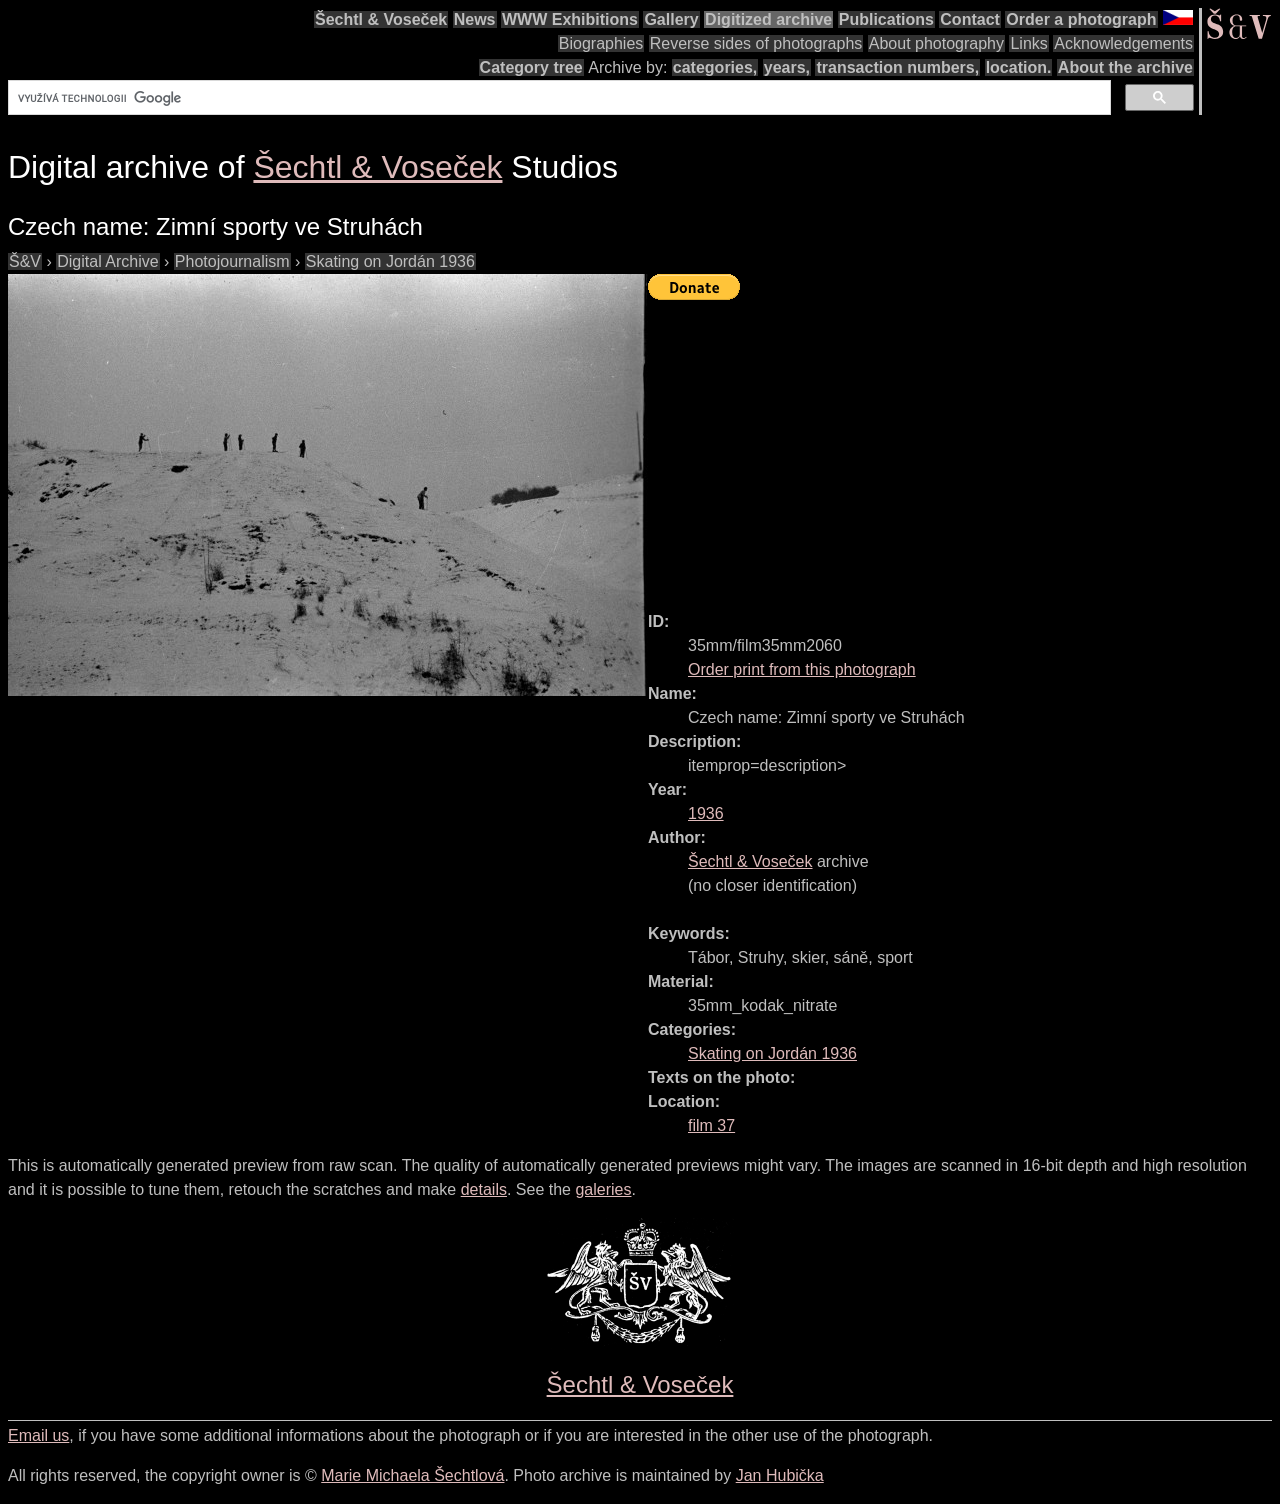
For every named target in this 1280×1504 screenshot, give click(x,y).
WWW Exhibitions (570, 19)
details (484, 1189)
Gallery (671, 19)
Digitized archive (768, 19)
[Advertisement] (964, 447)
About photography (936, 43)
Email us (38, 1435)
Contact (970, 19)
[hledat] (557, 98)
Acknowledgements (1123, 43)
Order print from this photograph (802, 669)
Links (1028, 43)
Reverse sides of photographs (756, 43)
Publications (886, 19)
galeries (603, 1189)
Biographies (601, 43)
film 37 (711, 1125)
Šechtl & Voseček (381, 19)
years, (787, 67)
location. (1019, 67)
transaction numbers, (897, 67)
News (475, 19)
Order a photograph (1081, 19)
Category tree (531, 67)
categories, (715, 67)
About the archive (1125, 67)
